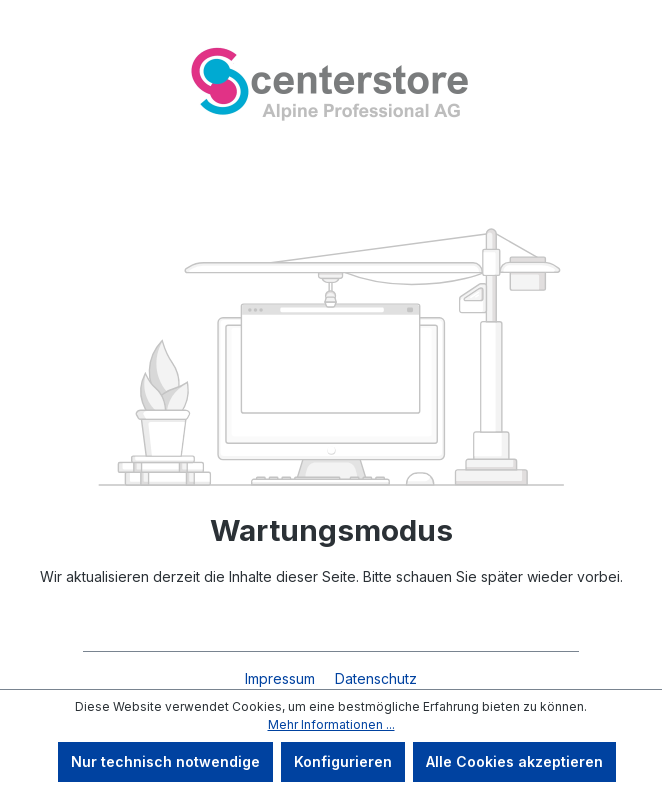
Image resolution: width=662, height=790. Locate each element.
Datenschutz (376, 678)
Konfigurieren (343, 761)
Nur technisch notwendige (165, 761)
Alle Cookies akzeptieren (514, 761)
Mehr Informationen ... (331, 724)
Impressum (282, 678)
